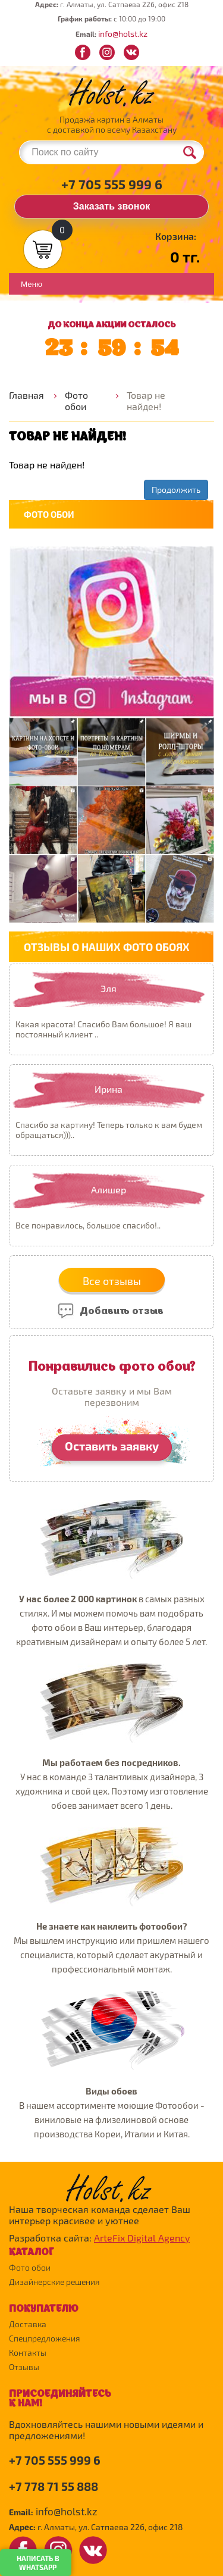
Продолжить (176, 489)
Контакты (27, 2352)
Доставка (27, 2324)
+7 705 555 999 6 (111, 184)
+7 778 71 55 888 (53, 2486)
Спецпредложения (44, 2338)
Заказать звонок (111, 206)
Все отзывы (112, 1280)
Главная (26, 395)
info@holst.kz (122, 34)
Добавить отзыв (110, 1309)
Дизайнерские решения (54, 2282)
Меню (31, 284)
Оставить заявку (112, 1446)
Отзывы (24, 2367)
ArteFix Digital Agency (142, 2237)
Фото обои (76, 400)
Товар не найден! (146, 400)
